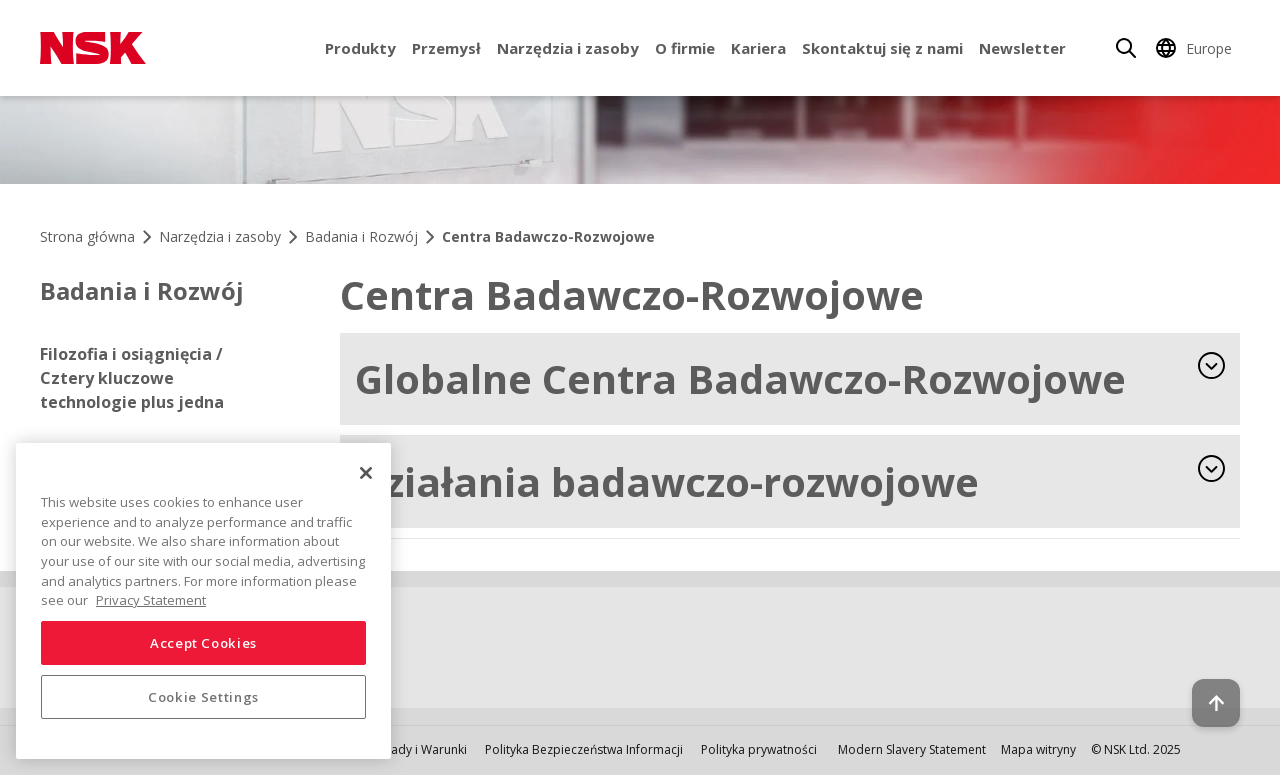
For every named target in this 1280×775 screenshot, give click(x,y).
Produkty (360, 48)
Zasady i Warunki (418, 749)
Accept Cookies (203, 643)
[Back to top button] (1216, 703)
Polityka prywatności (759, 749)
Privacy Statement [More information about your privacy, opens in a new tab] (151, 600)
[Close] (366, 473)
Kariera (758, 48)
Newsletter (1022, 48)
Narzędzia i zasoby (568, 48)
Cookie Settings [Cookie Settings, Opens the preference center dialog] (203, 697)
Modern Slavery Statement (912, 749)
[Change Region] (1197, 48)
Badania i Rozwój (142, 290)
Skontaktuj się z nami (882, 48)
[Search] (1126, 48)
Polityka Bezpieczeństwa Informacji (584, 749)
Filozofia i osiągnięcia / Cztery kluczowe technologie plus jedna (132, 378)
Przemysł (446, 48)
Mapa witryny (1038, 749)
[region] (203, 601)
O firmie (685, 48)
